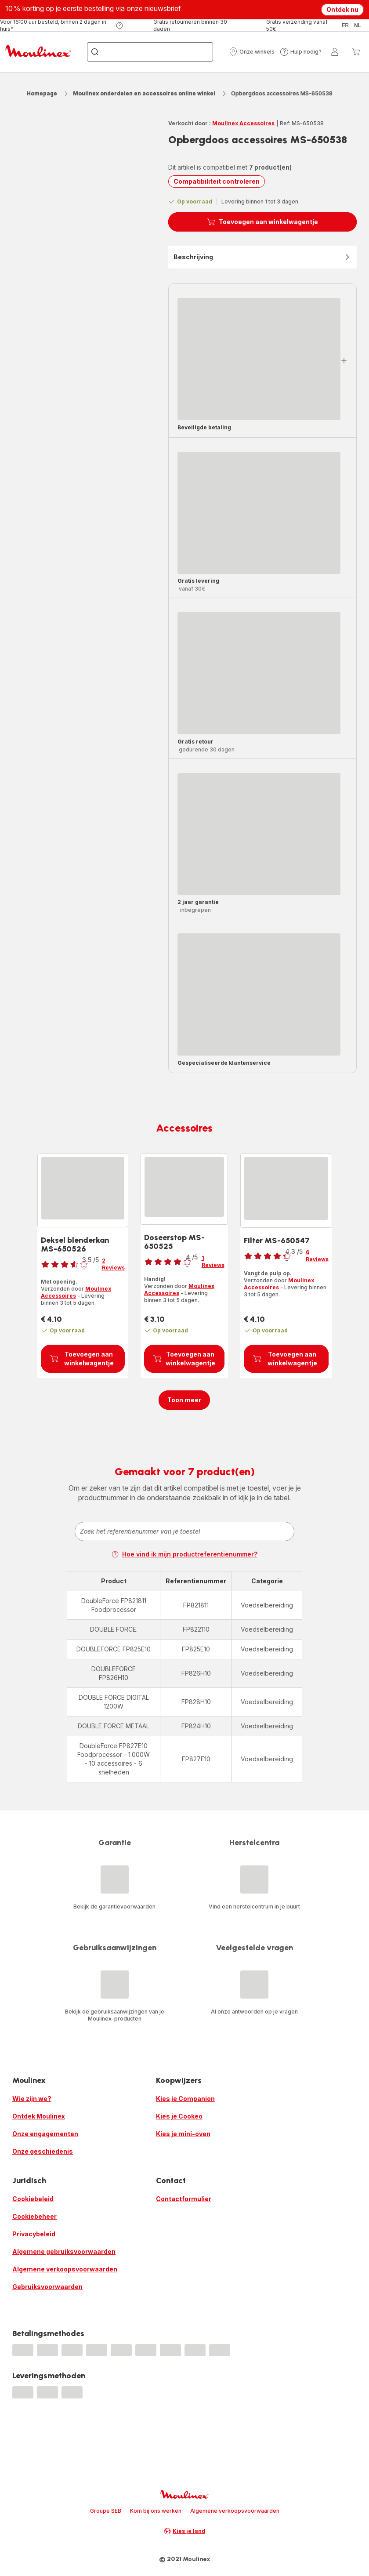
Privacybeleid (33, 2234)
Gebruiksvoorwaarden (47, 2286)
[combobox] (184, 1531)
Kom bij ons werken (155, 2510)
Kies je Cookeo (179, 2116)
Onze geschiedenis (42, 2151)
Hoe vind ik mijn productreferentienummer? (184, 1554)
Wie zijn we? (31, 2098)
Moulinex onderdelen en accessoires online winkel (144, 93)
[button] (252, 51)
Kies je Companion (185, 2098)
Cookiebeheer (34, 2216)
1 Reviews (213, 1261)
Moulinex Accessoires (243, 123)
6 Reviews (317, 1256)
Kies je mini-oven (183, 2133)
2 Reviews (113, 1264)
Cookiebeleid (33, 2198)
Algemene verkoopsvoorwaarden (64, 2269)
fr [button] (345, 25)
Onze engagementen (45, 2133)
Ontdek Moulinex (38, 2116)
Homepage (42, 93)
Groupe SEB (105, 2510)
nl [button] (357, 25)
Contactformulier (183, 2198)
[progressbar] (258, 359)
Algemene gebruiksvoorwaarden (64, 2251)
